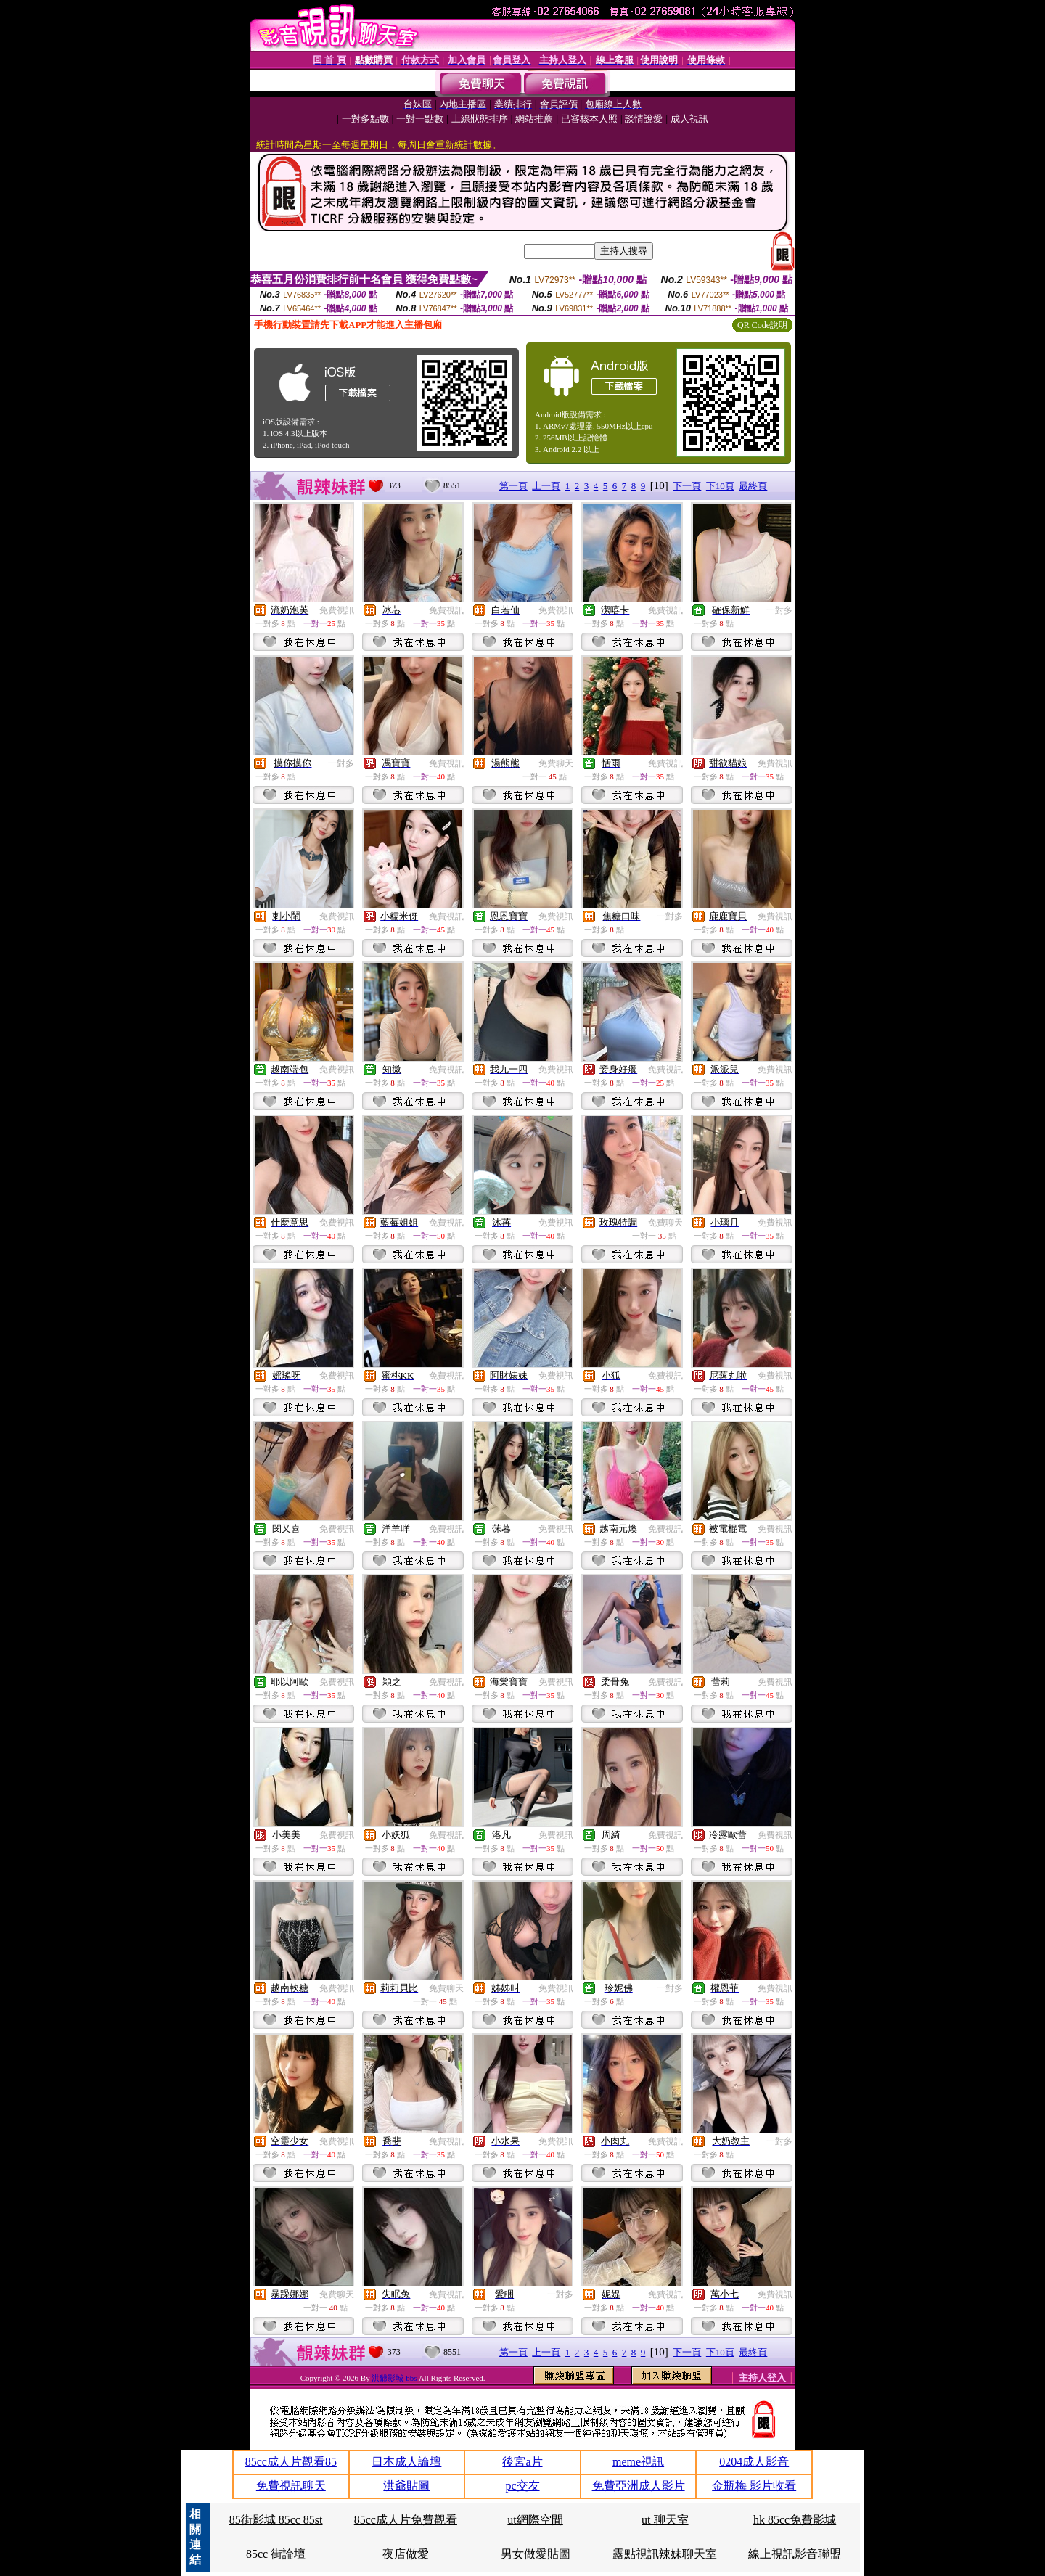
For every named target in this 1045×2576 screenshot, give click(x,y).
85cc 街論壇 (276, 2554)
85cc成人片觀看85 (291, 2462)
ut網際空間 (534, 2520)
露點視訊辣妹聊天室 (664, 2554)
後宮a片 (522, 2462)
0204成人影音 (754, 2462)
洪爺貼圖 (406, 2485)
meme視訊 (638, 2462)
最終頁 (753, 485)
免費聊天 (555, 763)
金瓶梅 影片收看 (754, 2485)
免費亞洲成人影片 (638, 2485)
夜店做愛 (405, 2554)
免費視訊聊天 (291, 2485)
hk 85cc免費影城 (794, 2520)
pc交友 (522, 2485)
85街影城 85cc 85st (276, 2520)
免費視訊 (336, 610)
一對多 (779, 610)
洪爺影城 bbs (395, 2378)
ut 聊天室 (665, 2520)
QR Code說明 (762, 325)
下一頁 (687, 485)
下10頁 (720, 485)
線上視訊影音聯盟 (794, 2554)
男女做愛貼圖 (535, 2554)
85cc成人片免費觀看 (405, 2520)
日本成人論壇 (406, 2462)
